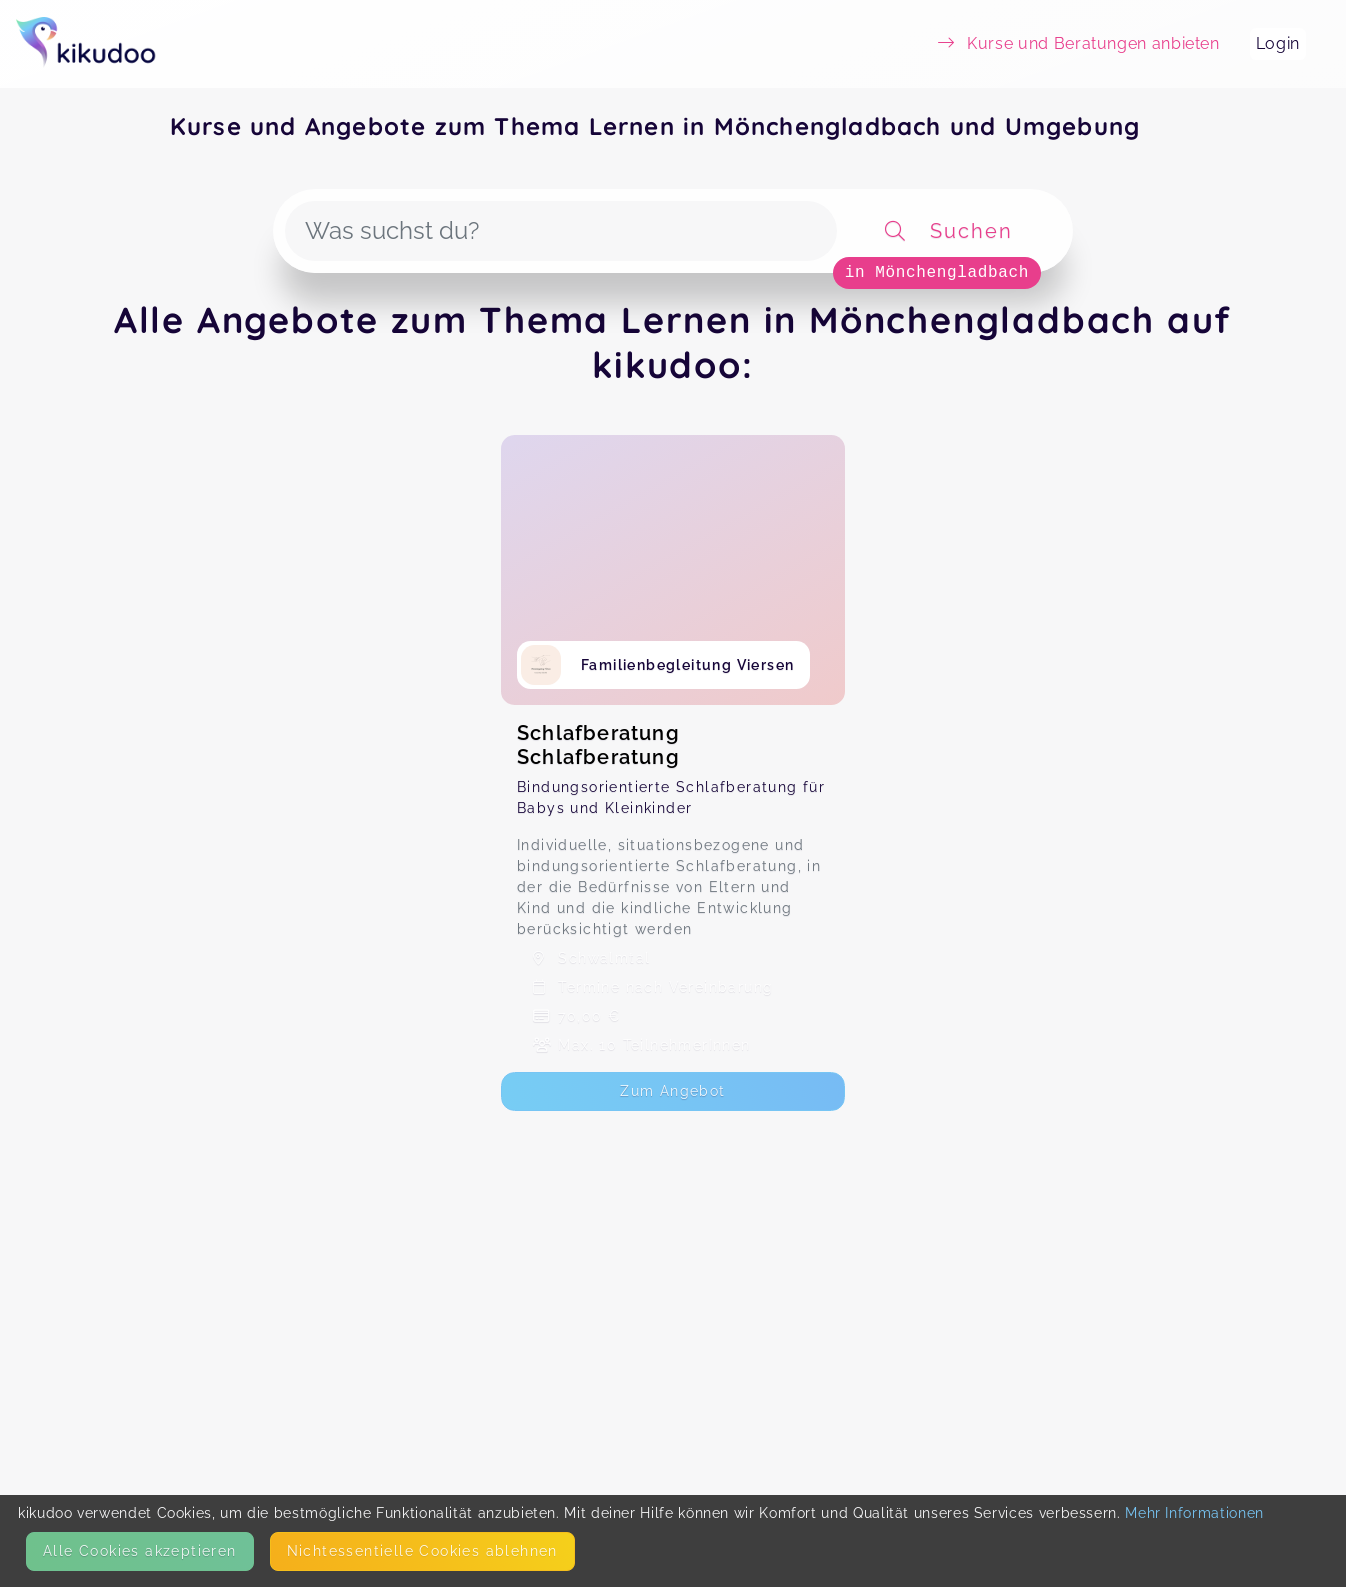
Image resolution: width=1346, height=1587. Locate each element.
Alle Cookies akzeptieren (140, 1551)
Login (1278, 43)
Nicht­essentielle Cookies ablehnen (422, 1551)
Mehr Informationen (1194, 1513)
